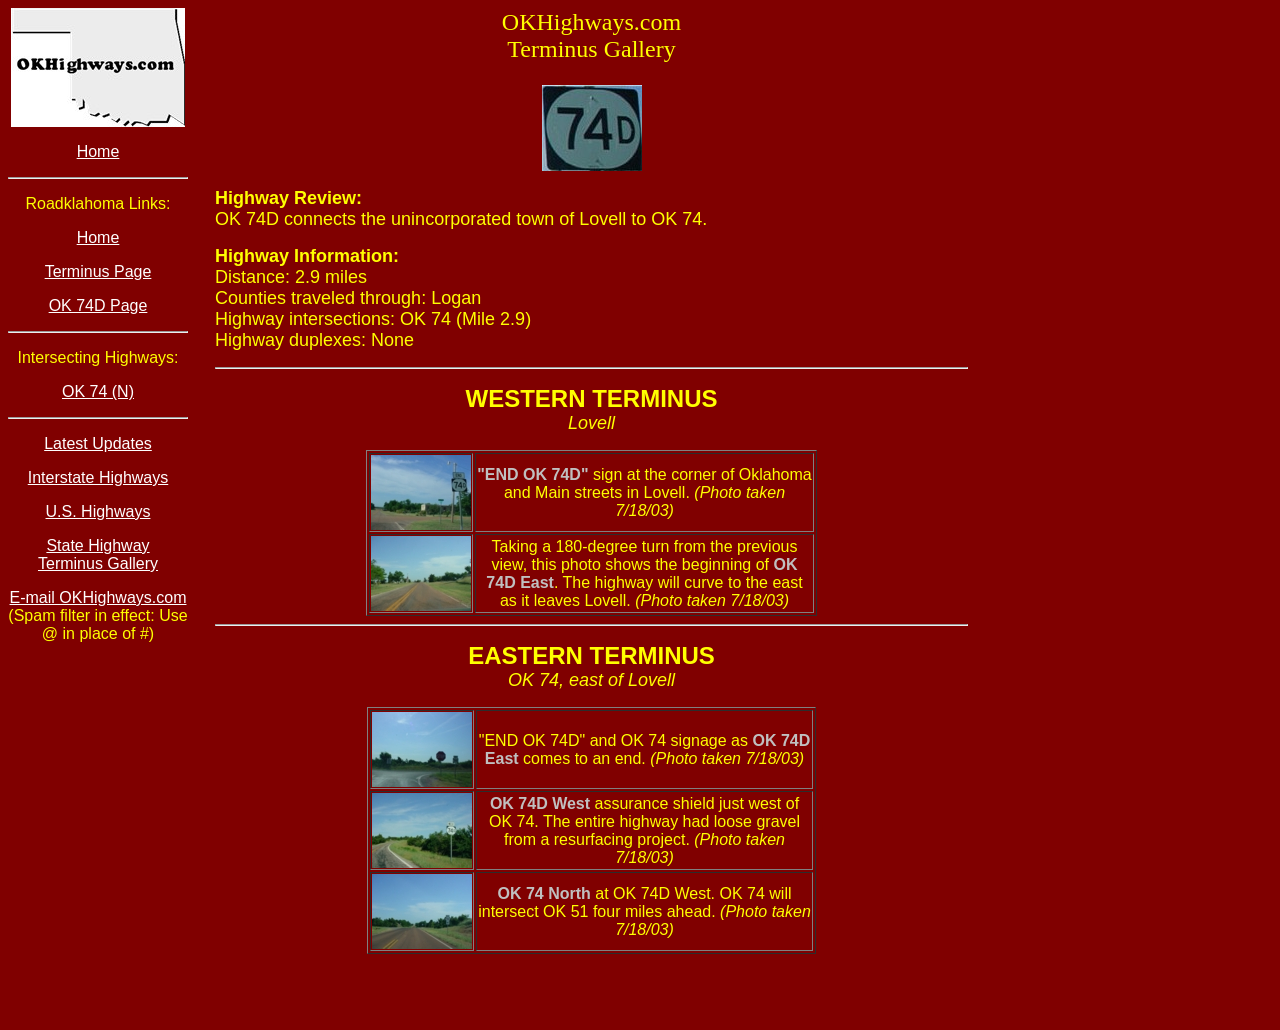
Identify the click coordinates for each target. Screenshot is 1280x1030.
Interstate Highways (98, 477)
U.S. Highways (98, 511)
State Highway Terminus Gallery (98, 554)
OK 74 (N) (98, 391)
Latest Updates (98, 443)
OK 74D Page (98, 305)
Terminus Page (98, 271)
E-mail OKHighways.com (98, 597)
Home (98, 151)
